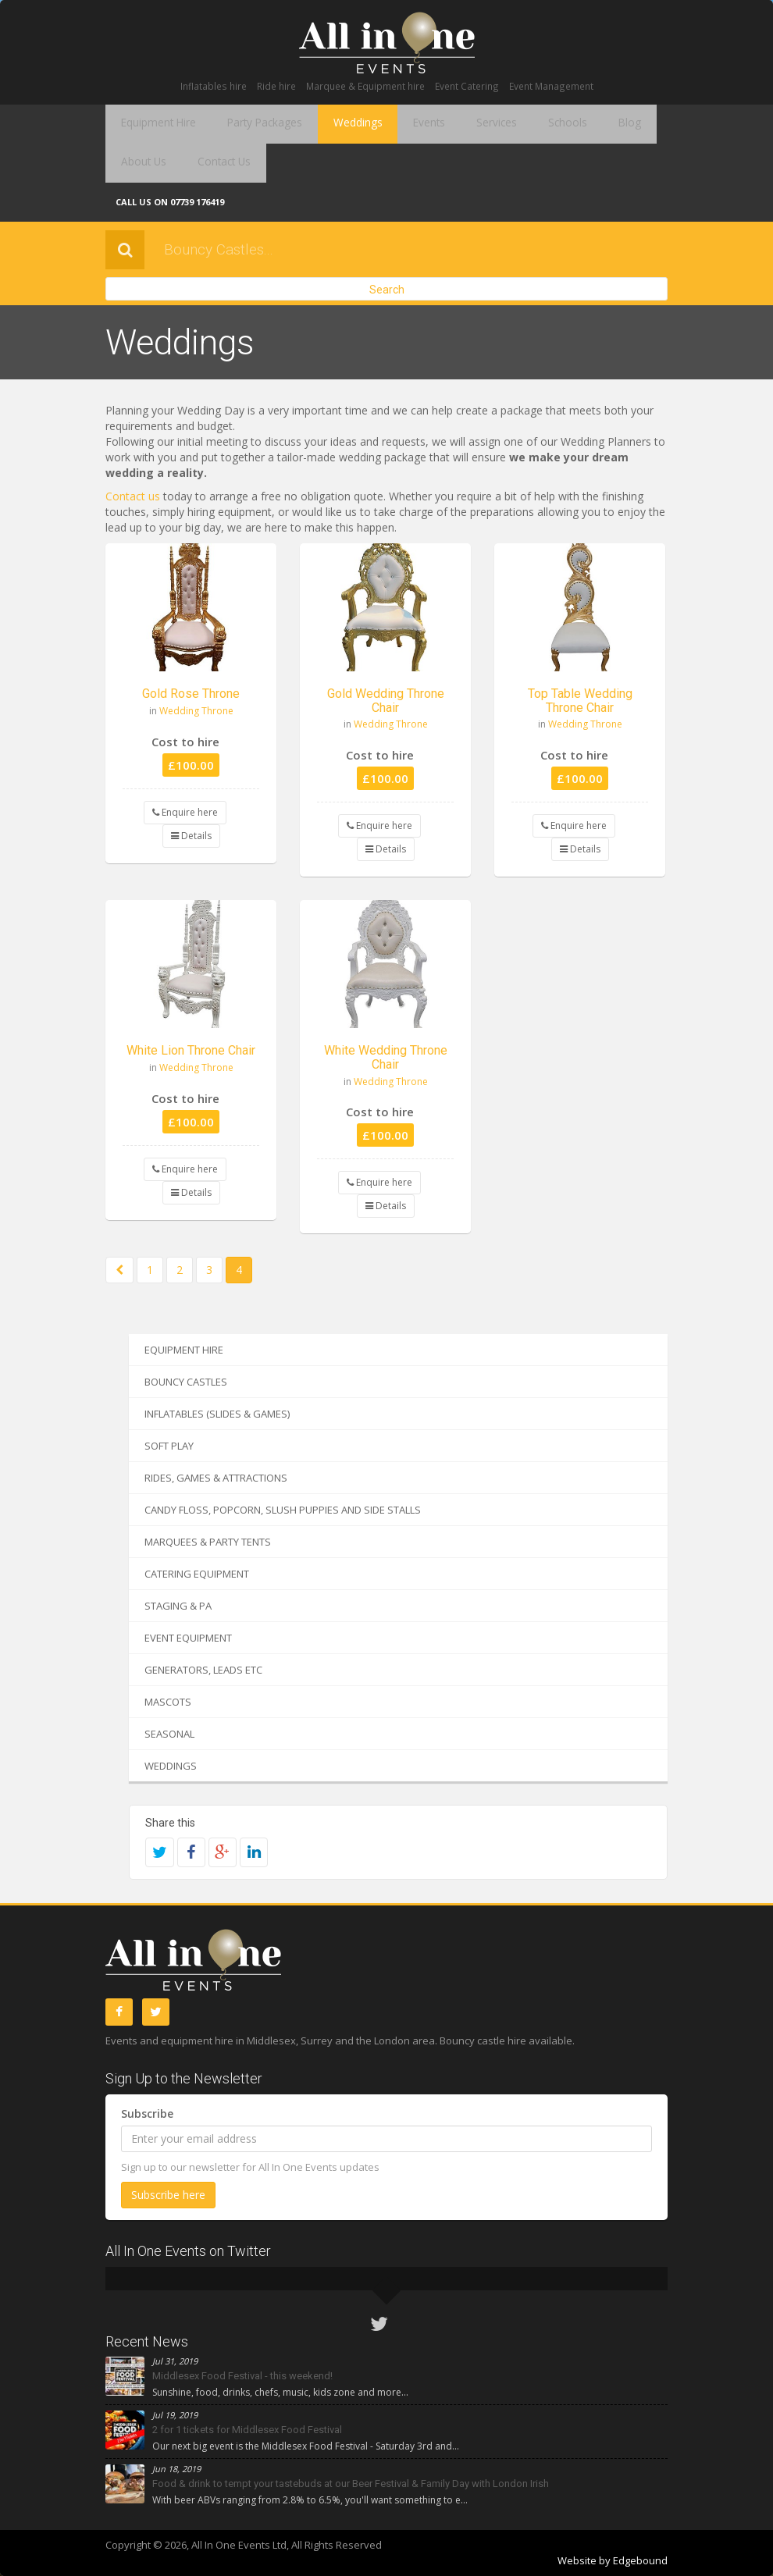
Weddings (334, 124)
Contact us (132, 496)
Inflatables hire (213, 86)
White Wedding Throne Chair (385, 1057)
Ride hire (276, 86)
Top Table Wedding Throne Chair (580, 700)
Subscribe (147, 2113)
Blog (571, 124)
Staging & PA (178, 1606)
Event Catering (467, 86)
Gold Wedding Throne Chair (385, 700)
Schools (519, 124)
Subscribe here (168, 2194)
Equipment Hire (153, 124)
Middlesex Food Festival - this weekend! (242, 2376)
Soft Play (169, 1446)
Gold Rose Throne (191, 693)
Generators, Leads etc (203, 1670)
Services (456, 124)
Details (191, 835)
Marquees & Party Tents (207, 1542)
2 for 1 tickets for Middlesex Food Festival (247, 2429)
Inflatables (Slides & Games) (217, 1414)
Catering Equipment (196, 1574)
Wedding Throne (196, 710)
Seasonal (169, 1734)
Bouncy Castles (185, 1382)
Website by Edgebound (612, 2560)
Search (386, 289)
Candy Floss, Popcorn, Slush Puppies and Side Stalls (282, 1510)
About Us (626, 124)
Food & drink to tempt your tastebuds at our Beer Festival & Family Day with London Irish (350, 2483)
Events (397, 124)
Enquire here (185, 812)
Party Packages (250, 124)
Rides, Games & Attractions (215, 1478)
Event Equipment (188, 1638)
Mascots (167, 1702)
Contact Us (142, 163)
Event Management (551, 86)
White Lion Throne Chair (190, 1050)
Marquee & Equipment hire (365, 86)
